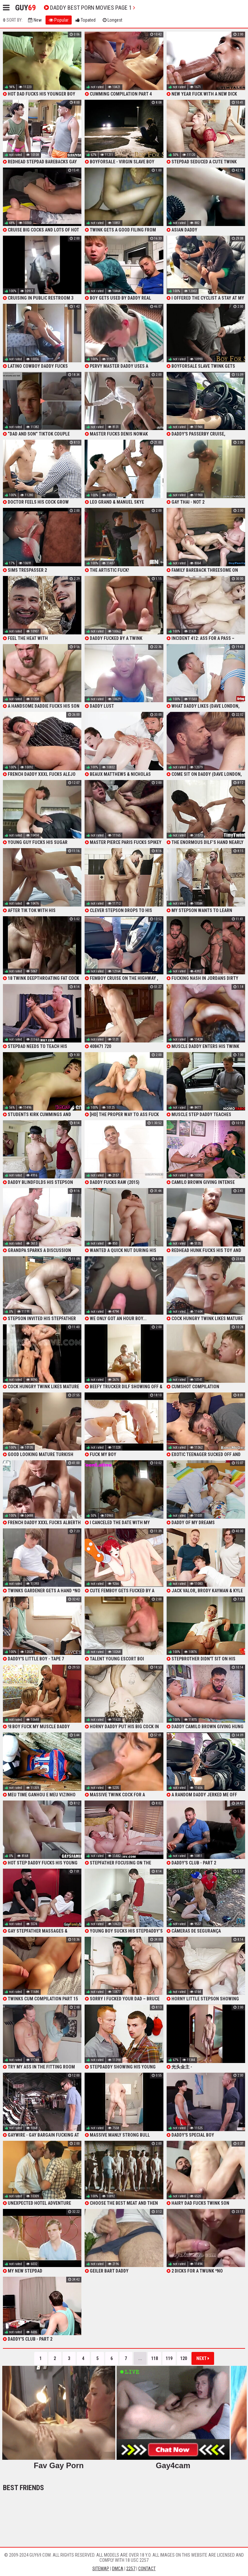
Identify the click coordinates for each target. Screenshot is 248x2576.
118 (154, 2358)
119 (169, 2358)
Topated (86, 20)
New (35, 20)
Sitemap (100, 2568)
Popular (58, 20)
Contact (147, 2568)
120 (183, 2358)
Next (202, 2358)
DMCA (117, 2568)
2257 (130, 2568)
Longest (112, 20)
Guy (25, 7)
